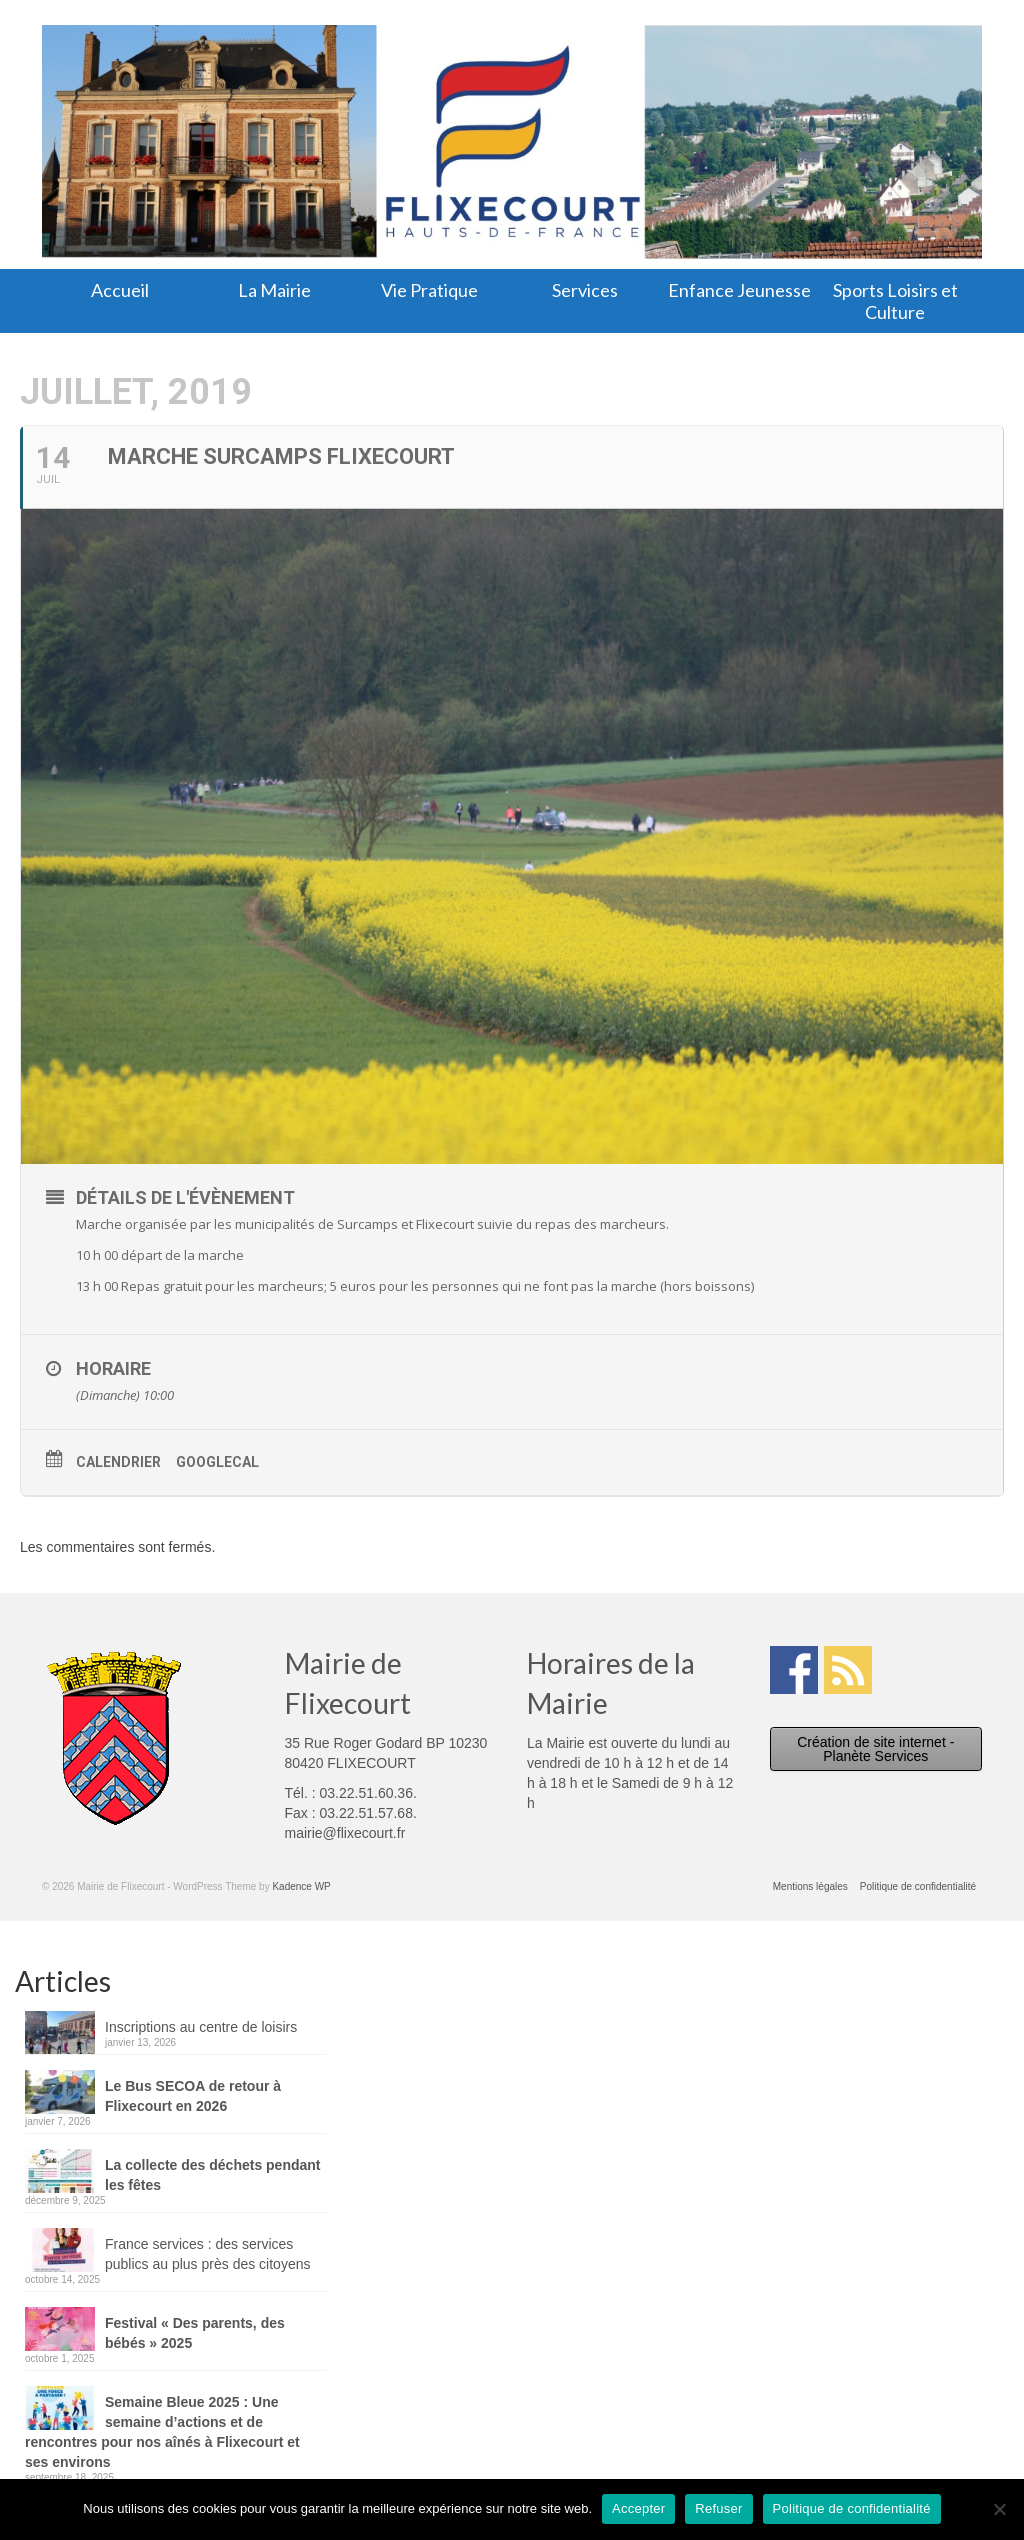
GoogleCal (217, 1462)
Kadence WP (301, 1886)
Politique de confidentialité (852, 2508)
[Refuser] (999, 2509)
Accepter (638, 2508)
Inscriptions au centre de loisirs (201, 2027)
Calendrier (118, 1462)
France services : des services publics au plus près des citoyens (207, 2254)
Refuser (718, 2508)
